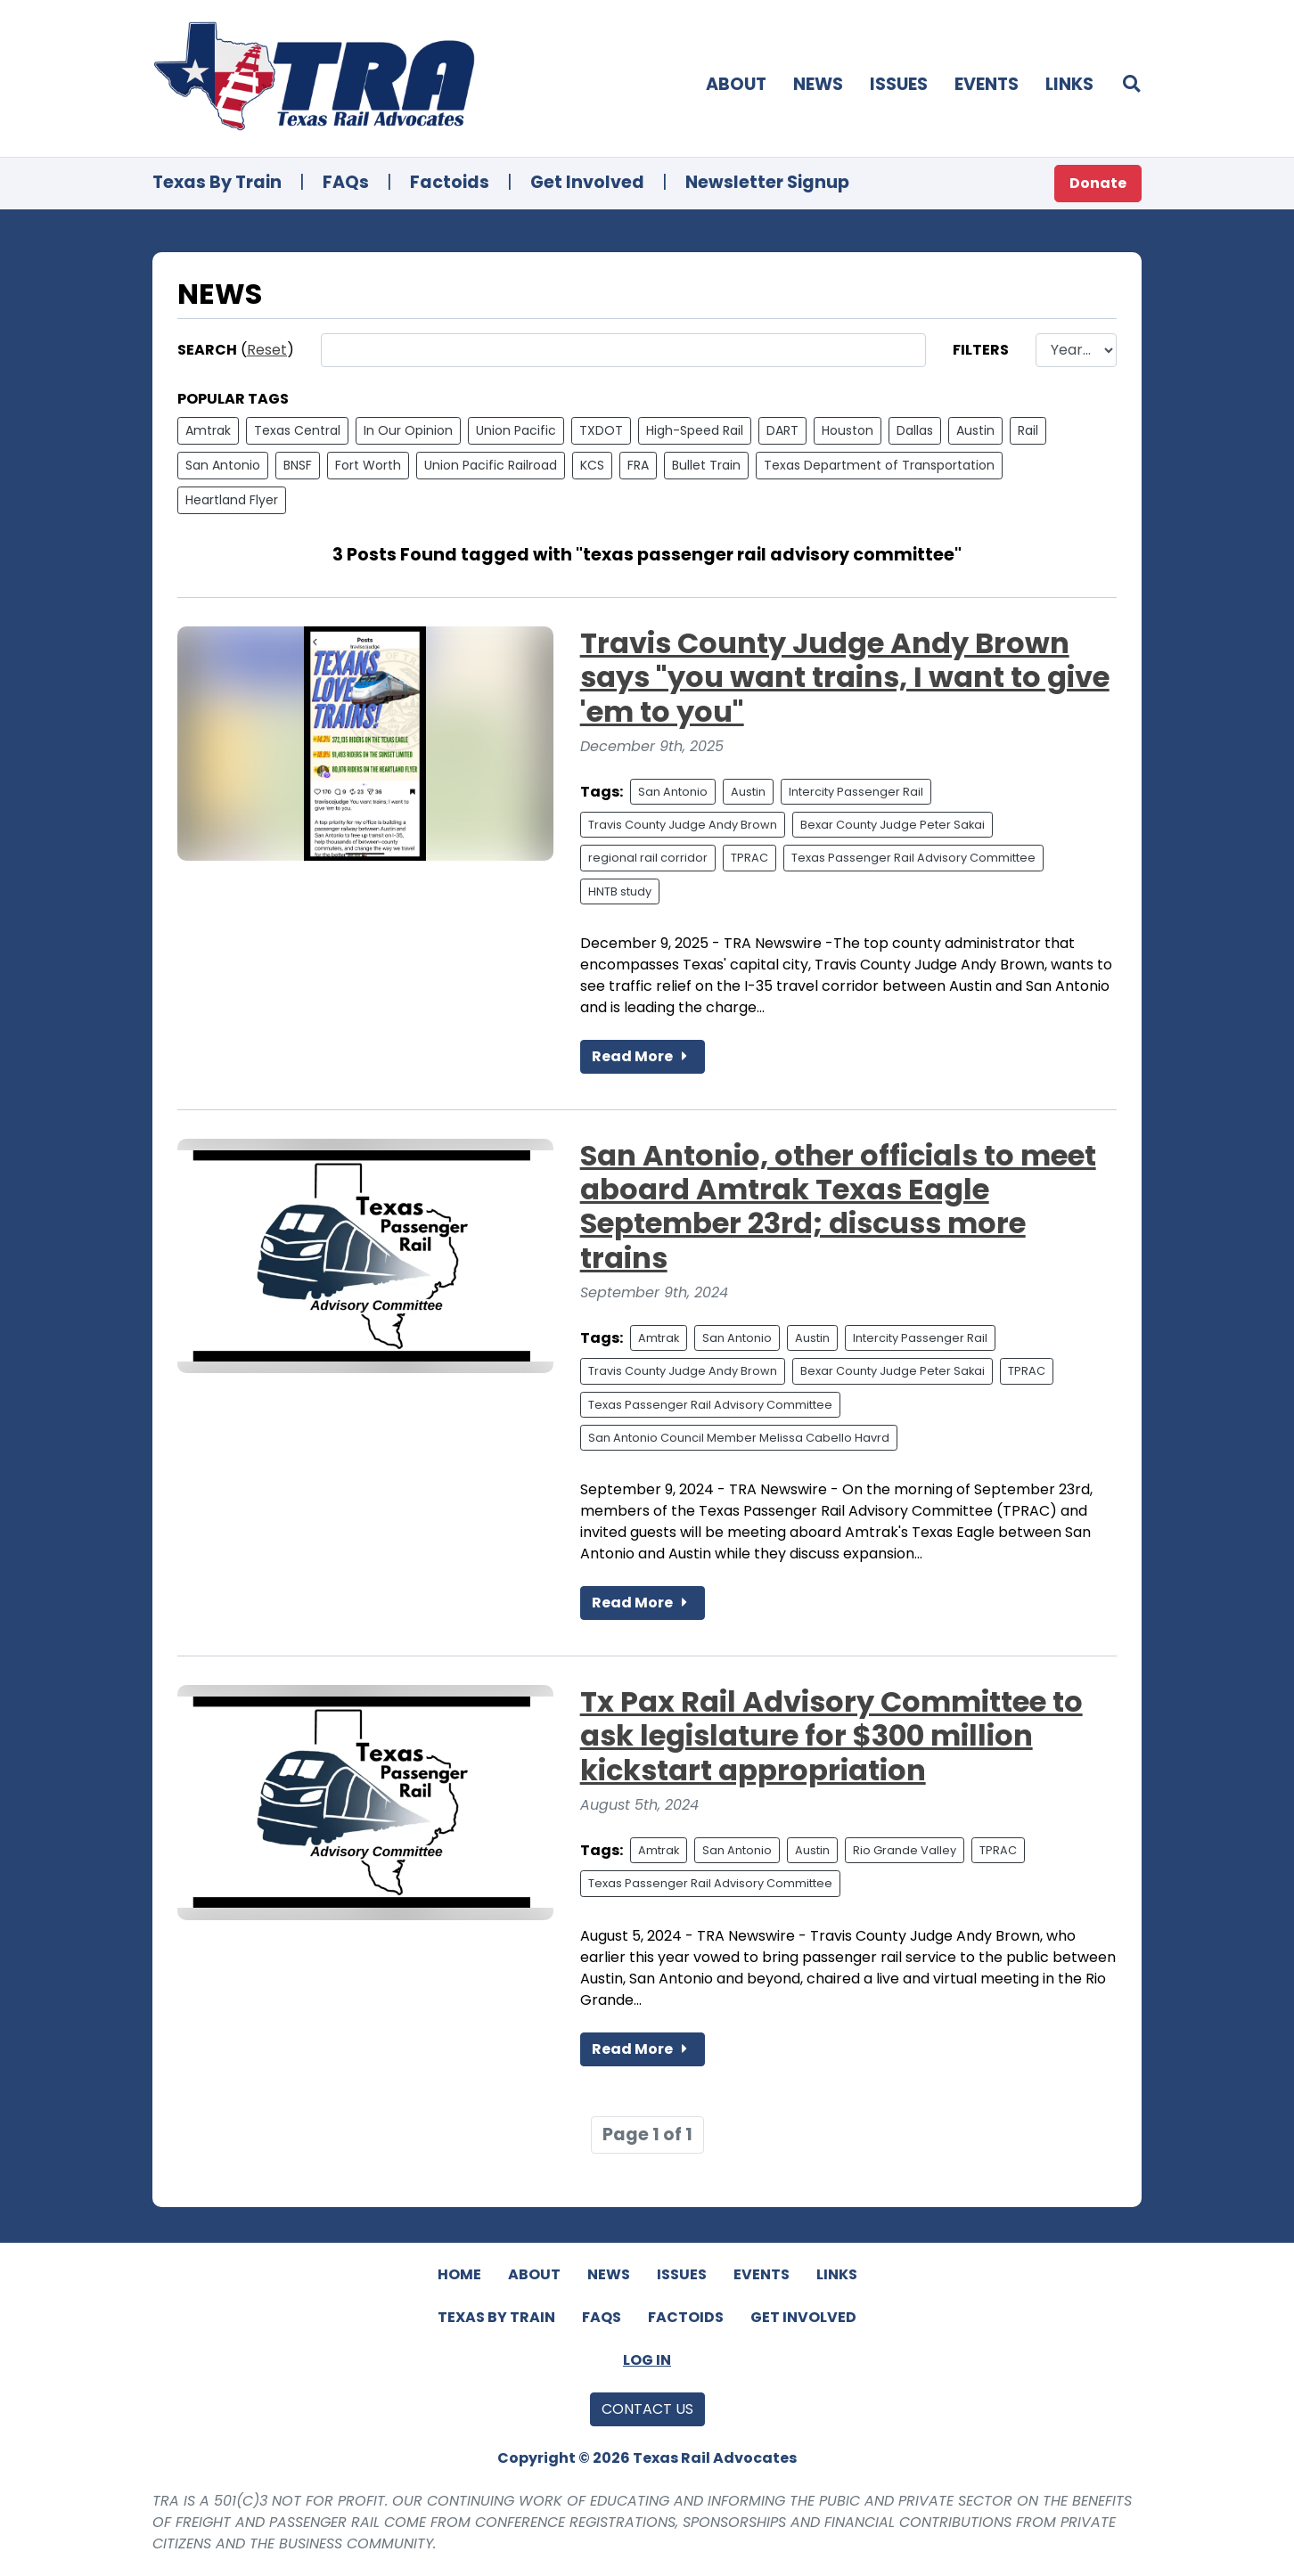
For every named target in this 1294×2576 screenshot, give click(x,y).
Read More (642, 1056)
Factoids (449, 182)
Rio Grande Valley (904, 1850)
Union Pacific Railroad (490, 465)
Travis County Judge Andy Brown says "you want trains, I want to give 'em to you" (845, 677)
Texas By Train (217, 182)
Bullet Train (706, 465)
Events (986, 84)
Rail (1028, 430)
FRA (638, 465)
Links (1069, 84)
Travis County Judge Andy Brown (682, 824)
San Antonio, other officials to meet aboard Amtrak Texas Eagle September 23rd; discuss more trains (838, 1206)
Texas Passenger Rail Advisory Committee (913, 857)
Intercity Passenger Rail (856, 791)
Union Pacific (516, 430)
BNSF (297, 465)
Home (459, 2274)
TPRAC (749, 857)
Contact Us (647, 2409)
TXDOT (601, 430)
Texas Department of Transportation (879, 465)
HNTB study (619, 891)
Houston (847, 430)
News (818, 84)
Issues (899, 84)
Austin (975, 430)
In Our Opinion (408, 430)
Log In (647, 2360)
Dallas (915, 430)
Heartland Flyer (231, 500)
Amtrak (208, 430)
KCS (592, 465)
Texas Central (297, 430)
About (736, 84)
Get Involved (587, 182)
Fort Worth (368, 465)
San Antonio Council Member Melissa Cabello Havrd (738, 1437)
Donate (1097, 183)
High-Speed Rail (694, 430)
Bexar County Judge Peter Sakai (892, 824)
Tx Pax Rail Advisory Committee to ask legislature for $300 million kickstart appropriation (831, 1735)
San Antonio (222, 465)
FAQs (346, 182)
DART (782, 430)
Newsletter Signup (767, 182)
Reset (267, 349)
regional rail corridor (648, 857)
